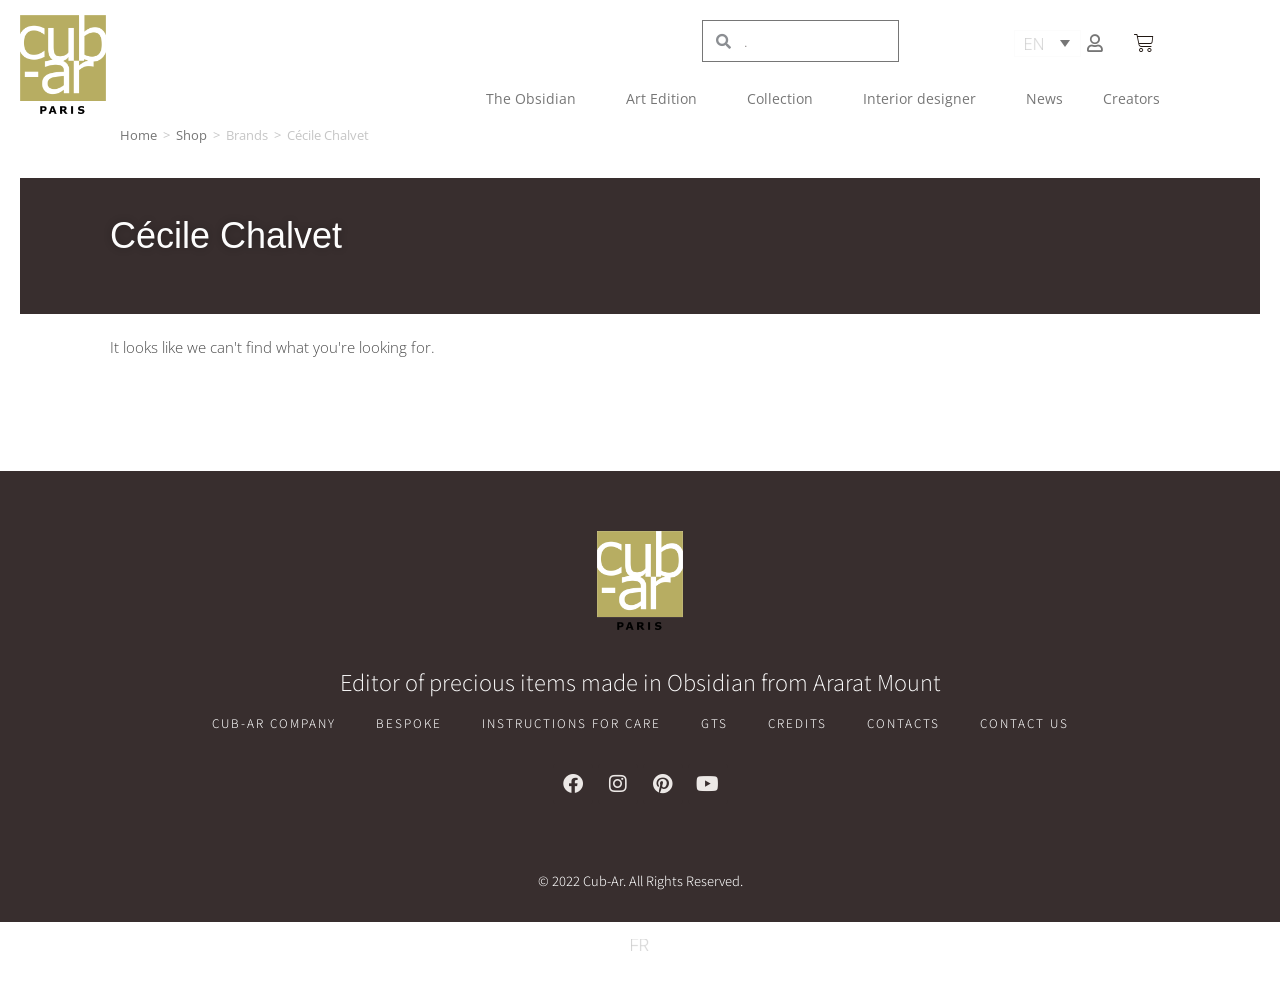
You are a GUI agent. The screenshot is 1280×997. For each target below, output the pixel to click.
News (1044, 98)
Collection (785, 99)
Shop (191, 135)
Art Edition (666, 99)
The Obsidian (536, 99)
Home (138, 135)
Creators (1131, 98)
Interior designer (924, 99)
